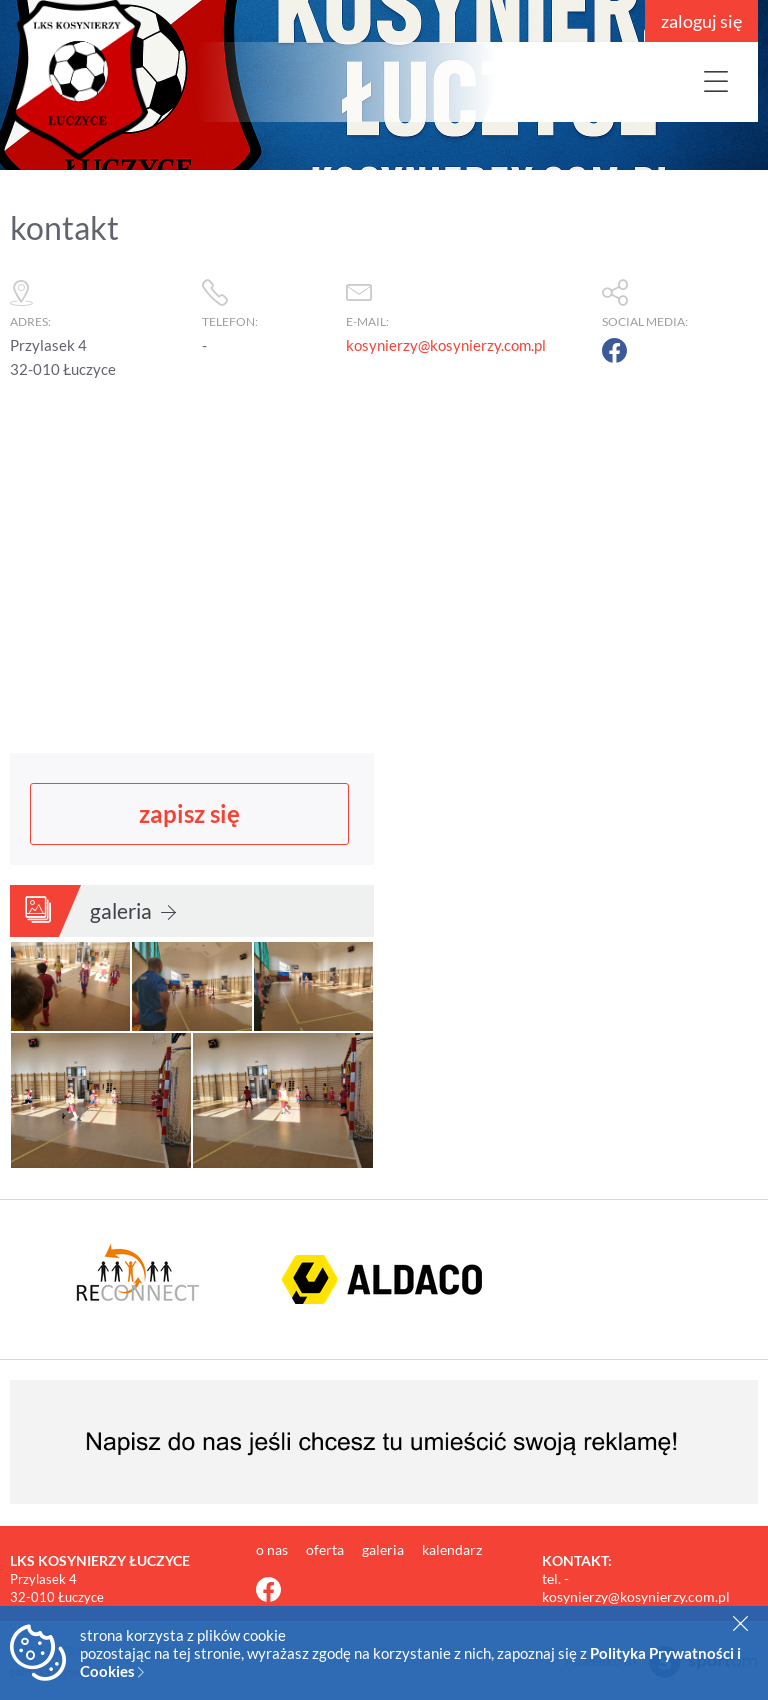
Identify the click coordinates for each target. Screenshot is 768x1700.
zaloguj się (701, 21)
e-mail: (464, 299)
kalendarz (452, 1548)
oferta (326, 1548)
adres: (96, 299)
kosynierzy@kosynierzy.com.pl (446, 345)
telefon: (264, 299)
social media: (680, 299)
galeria (133, 908)
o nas (273, 1548)
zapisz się (189, 811)
